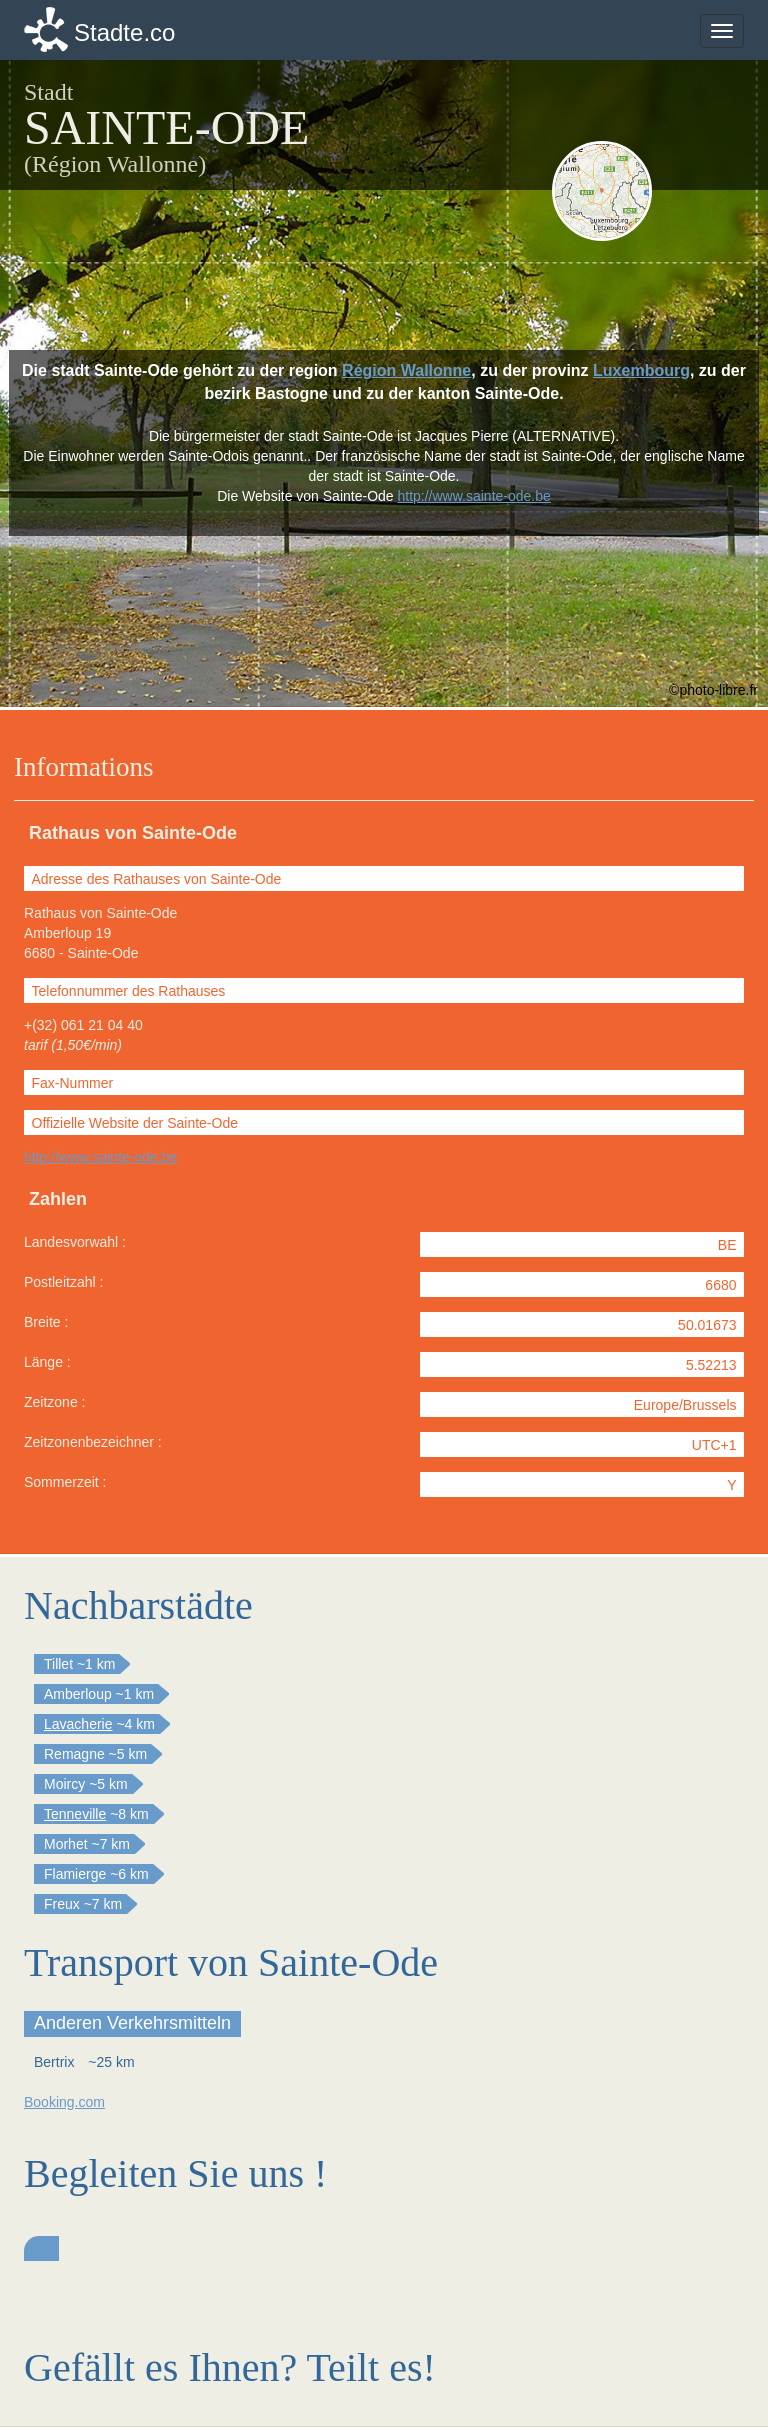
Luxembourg (641, 370)
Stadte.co (124, 32)
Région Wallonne (406, 370)
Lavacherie (78, 1724)
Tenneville (75, 1814)
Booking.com (64, 2102)
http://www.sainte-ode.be (100, 1157)
